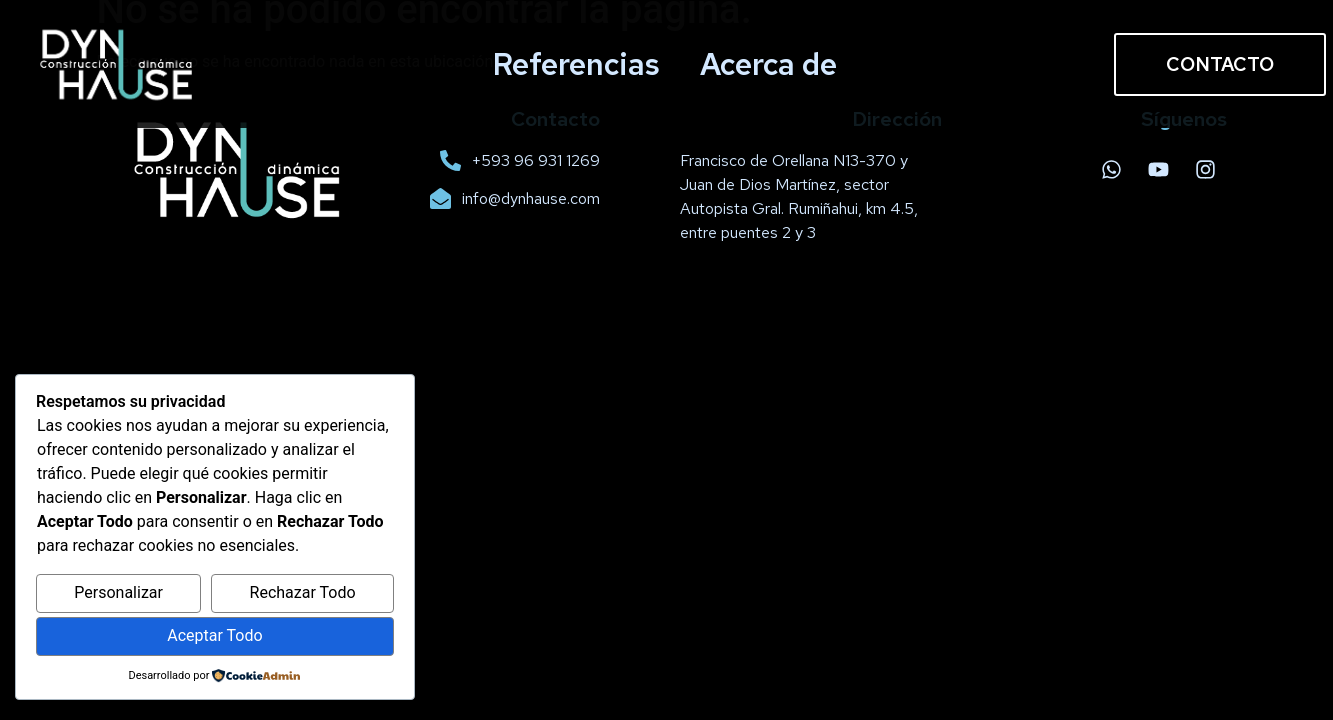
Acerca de (768, 64)
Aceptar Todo (214, 635)
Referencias (576, 64)
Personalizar (118, 592)
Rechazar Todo (303, 592)
